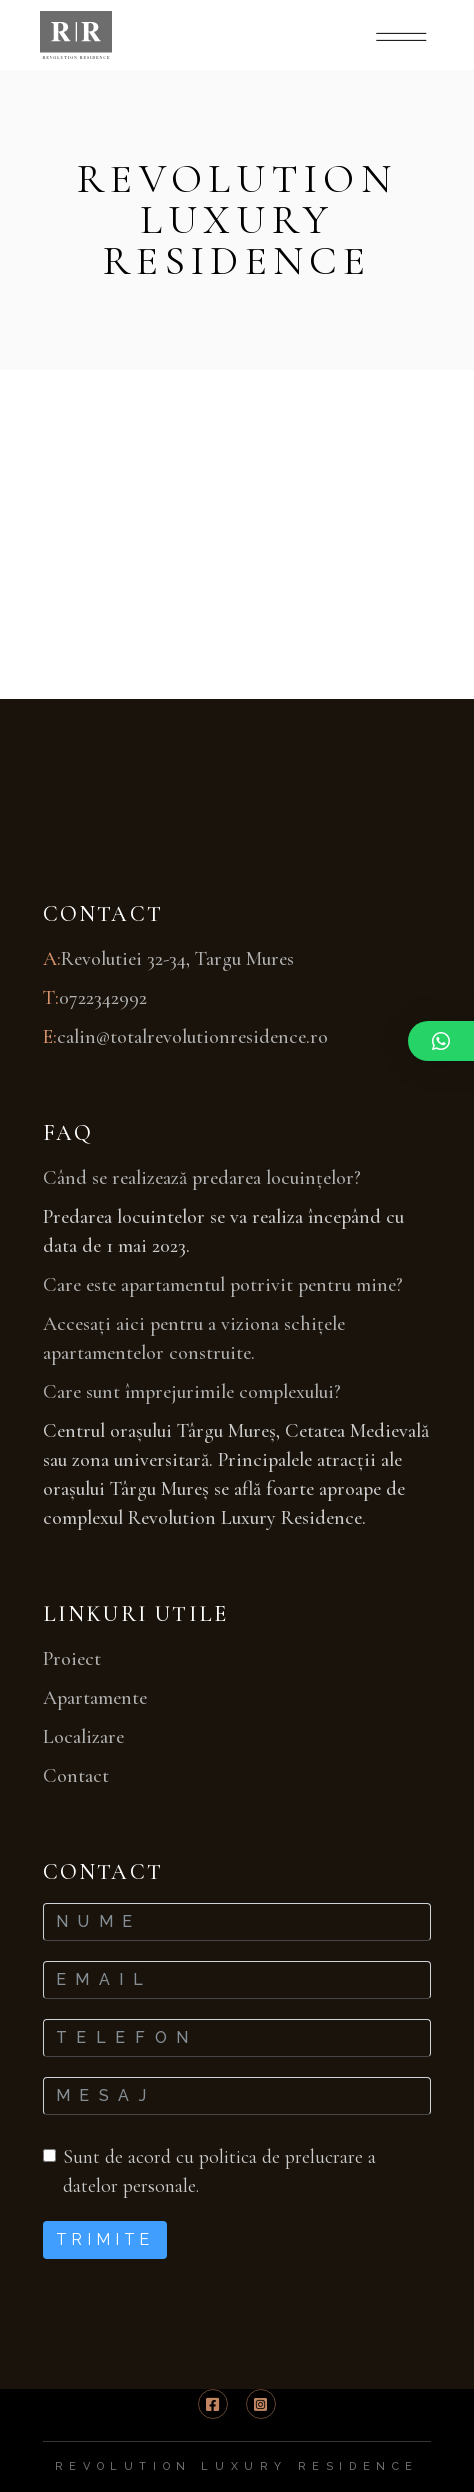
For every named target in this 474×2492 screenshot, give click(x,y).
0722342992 (103, 998)
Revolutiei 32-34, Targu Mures (177, 959)
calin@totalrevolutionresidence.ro (192, 1037)
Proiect (72, 1659)
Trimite (105, 2239)
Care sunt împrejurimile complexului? (192, 1392)
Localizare (83, 1737)
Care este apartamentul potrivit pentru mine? (223, 1285)
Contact (76, 1776)
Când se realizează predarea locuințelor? (202, 1178)
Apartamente (95, 1698)
